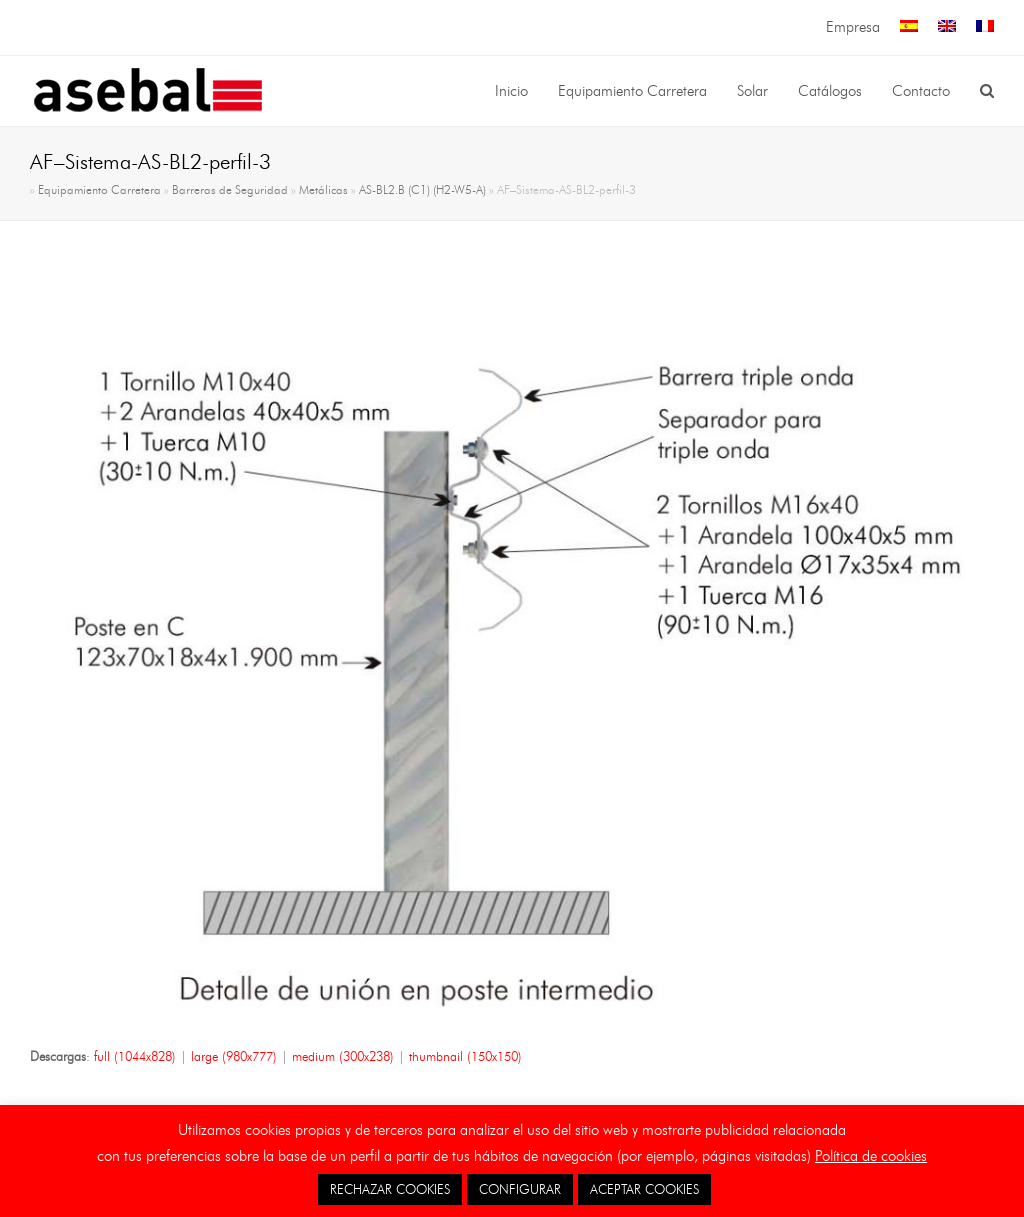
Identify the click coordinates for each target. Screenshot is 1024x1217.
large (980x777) (234, 1056)
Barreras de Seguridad (230, 190)
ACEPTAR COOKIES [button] (644, 1189)
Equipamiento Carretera (99, 190)
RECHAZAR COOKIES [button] (390, 1189)
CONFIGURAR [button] (520, 1189)
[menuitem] (909, 27)
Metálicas (323, 190)
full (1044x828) (135, 1056)
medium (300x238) (343, 1056)
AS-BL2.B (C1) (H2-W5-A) (422, 190)
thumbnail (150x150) (465, 1056)
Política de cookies (871, 1156)
